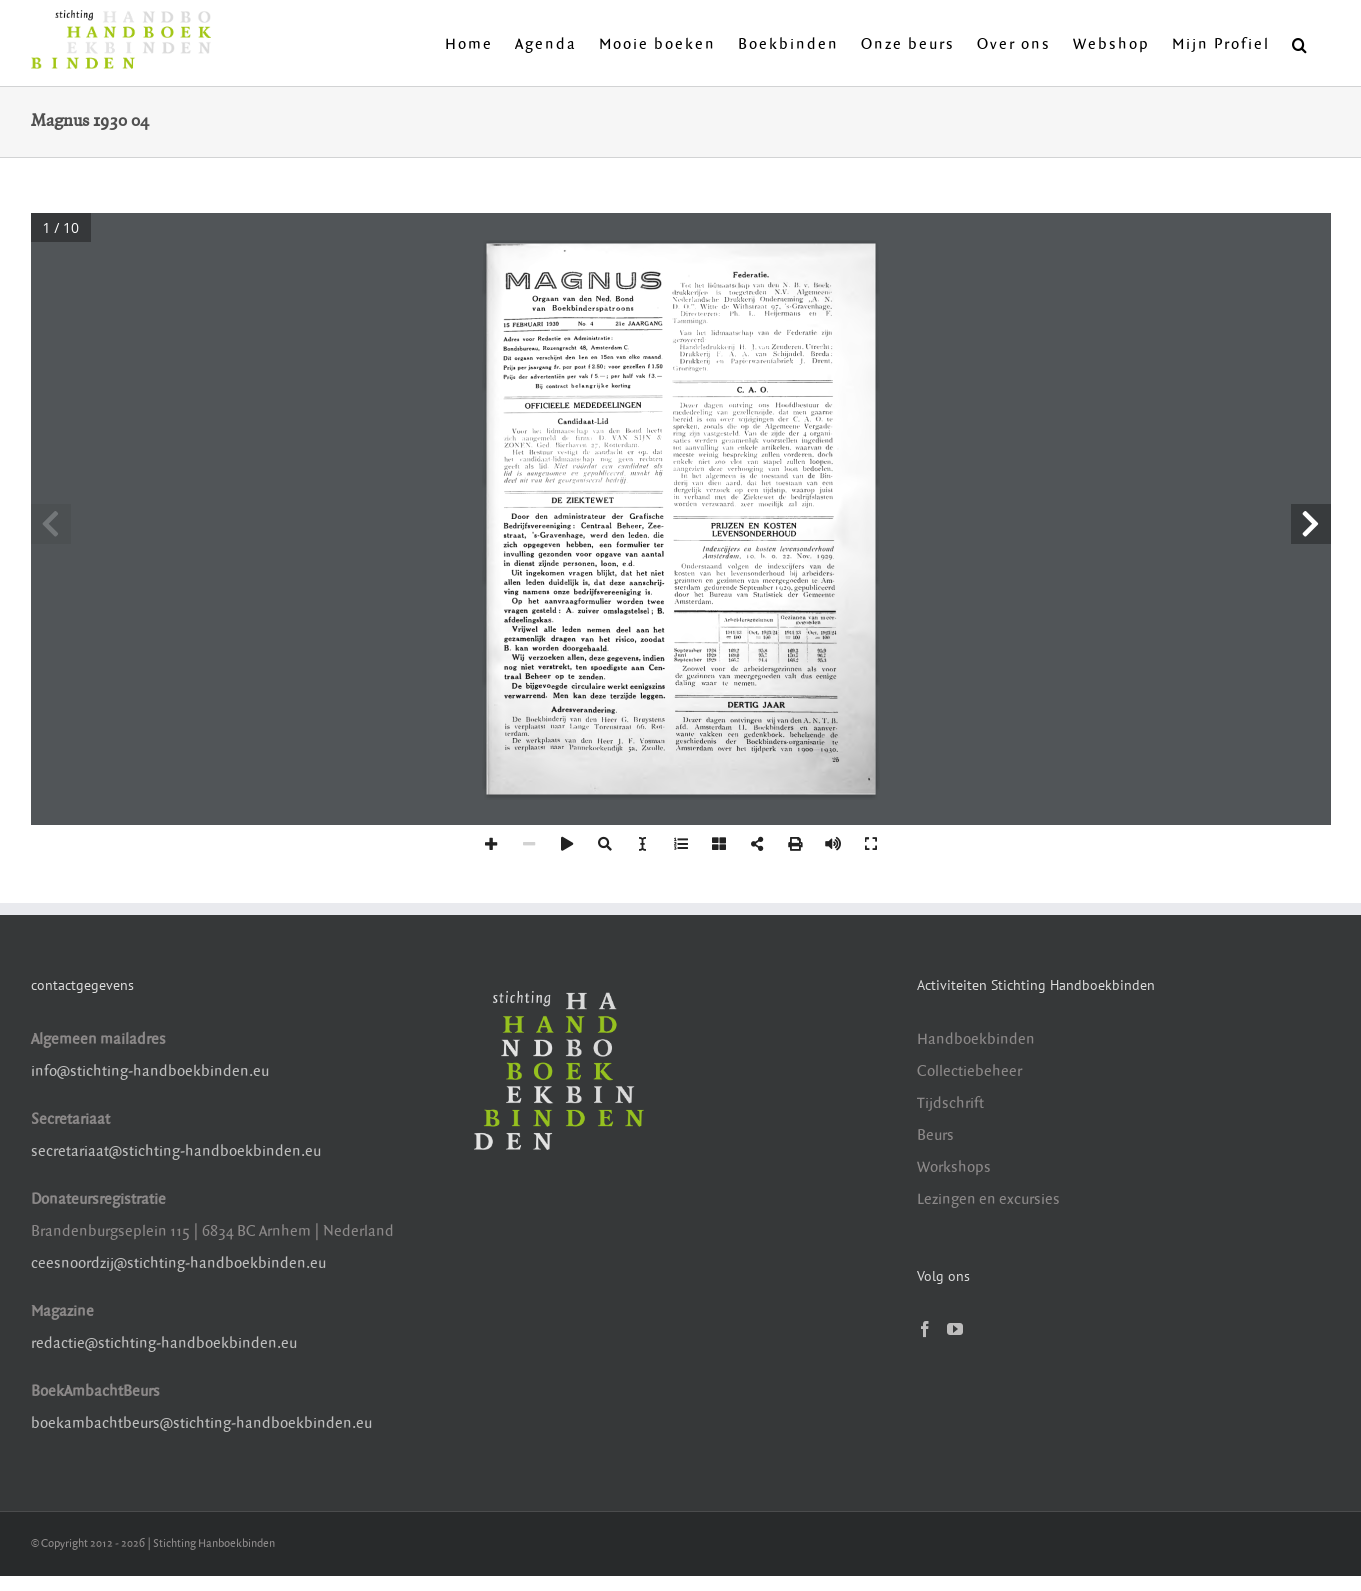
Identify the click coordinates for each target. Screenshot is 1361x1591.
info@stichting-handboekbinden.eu (150, 1071)
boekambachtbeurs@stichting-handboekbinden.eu (201, 1423)
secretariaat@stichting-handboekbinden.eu (176, 1151)
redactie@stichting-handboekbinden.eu (164, 1343)
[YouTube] (955, 1329)
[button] (1300, 43)
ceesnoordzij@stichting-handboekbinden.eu (178, 1263)
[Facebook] (925, 1329)
